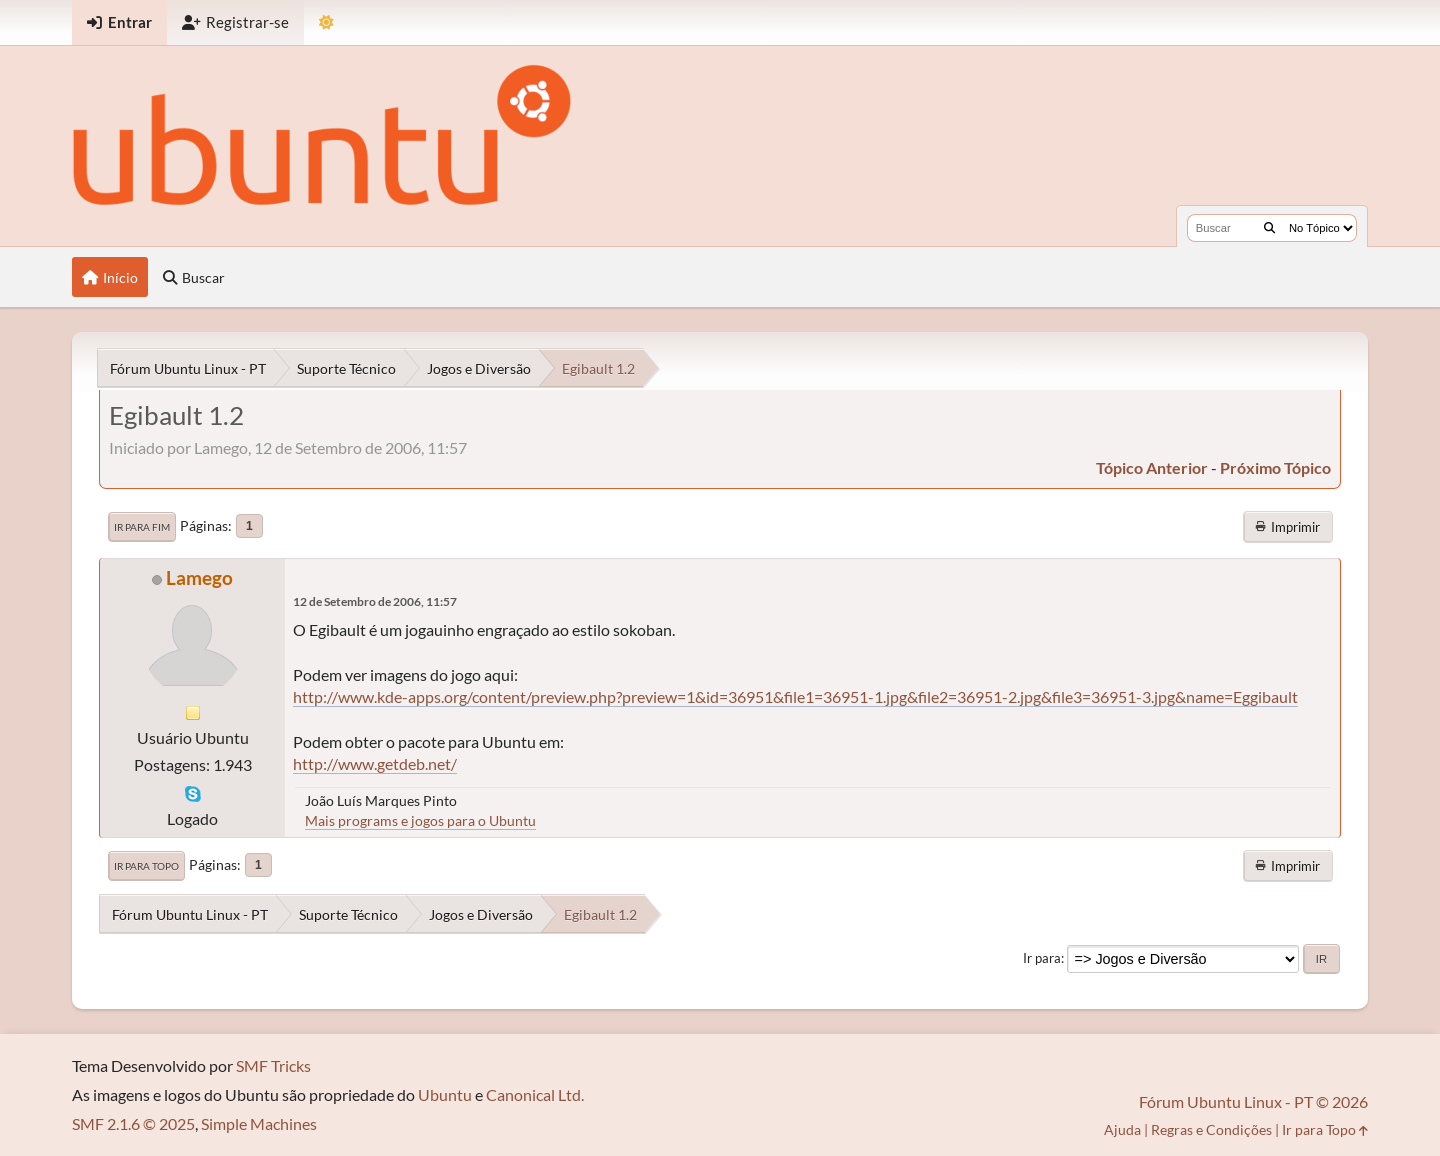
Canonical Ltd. (535, 1094)
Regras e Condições (1211, 1129)
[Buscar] (1269, 228)
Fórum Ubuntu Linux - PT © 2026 (1253, 1101)
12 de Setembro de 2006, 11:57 (375, 601)
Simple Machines (259, 1123)
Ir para (1042, 958)
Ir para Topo (146, 866)
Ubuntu (445, 1094)
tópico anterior (1152, 467)
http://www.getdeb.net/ (375, 763)
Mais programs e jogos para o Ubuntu (420, 820)
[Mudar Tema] (326, 22)
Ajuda (1122, 1129)
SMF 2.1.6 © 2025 (133, 1123)
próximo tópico (1275, 467)
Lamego (199, 577)
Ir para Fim (142, 527)
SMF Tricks (273, 1065)
